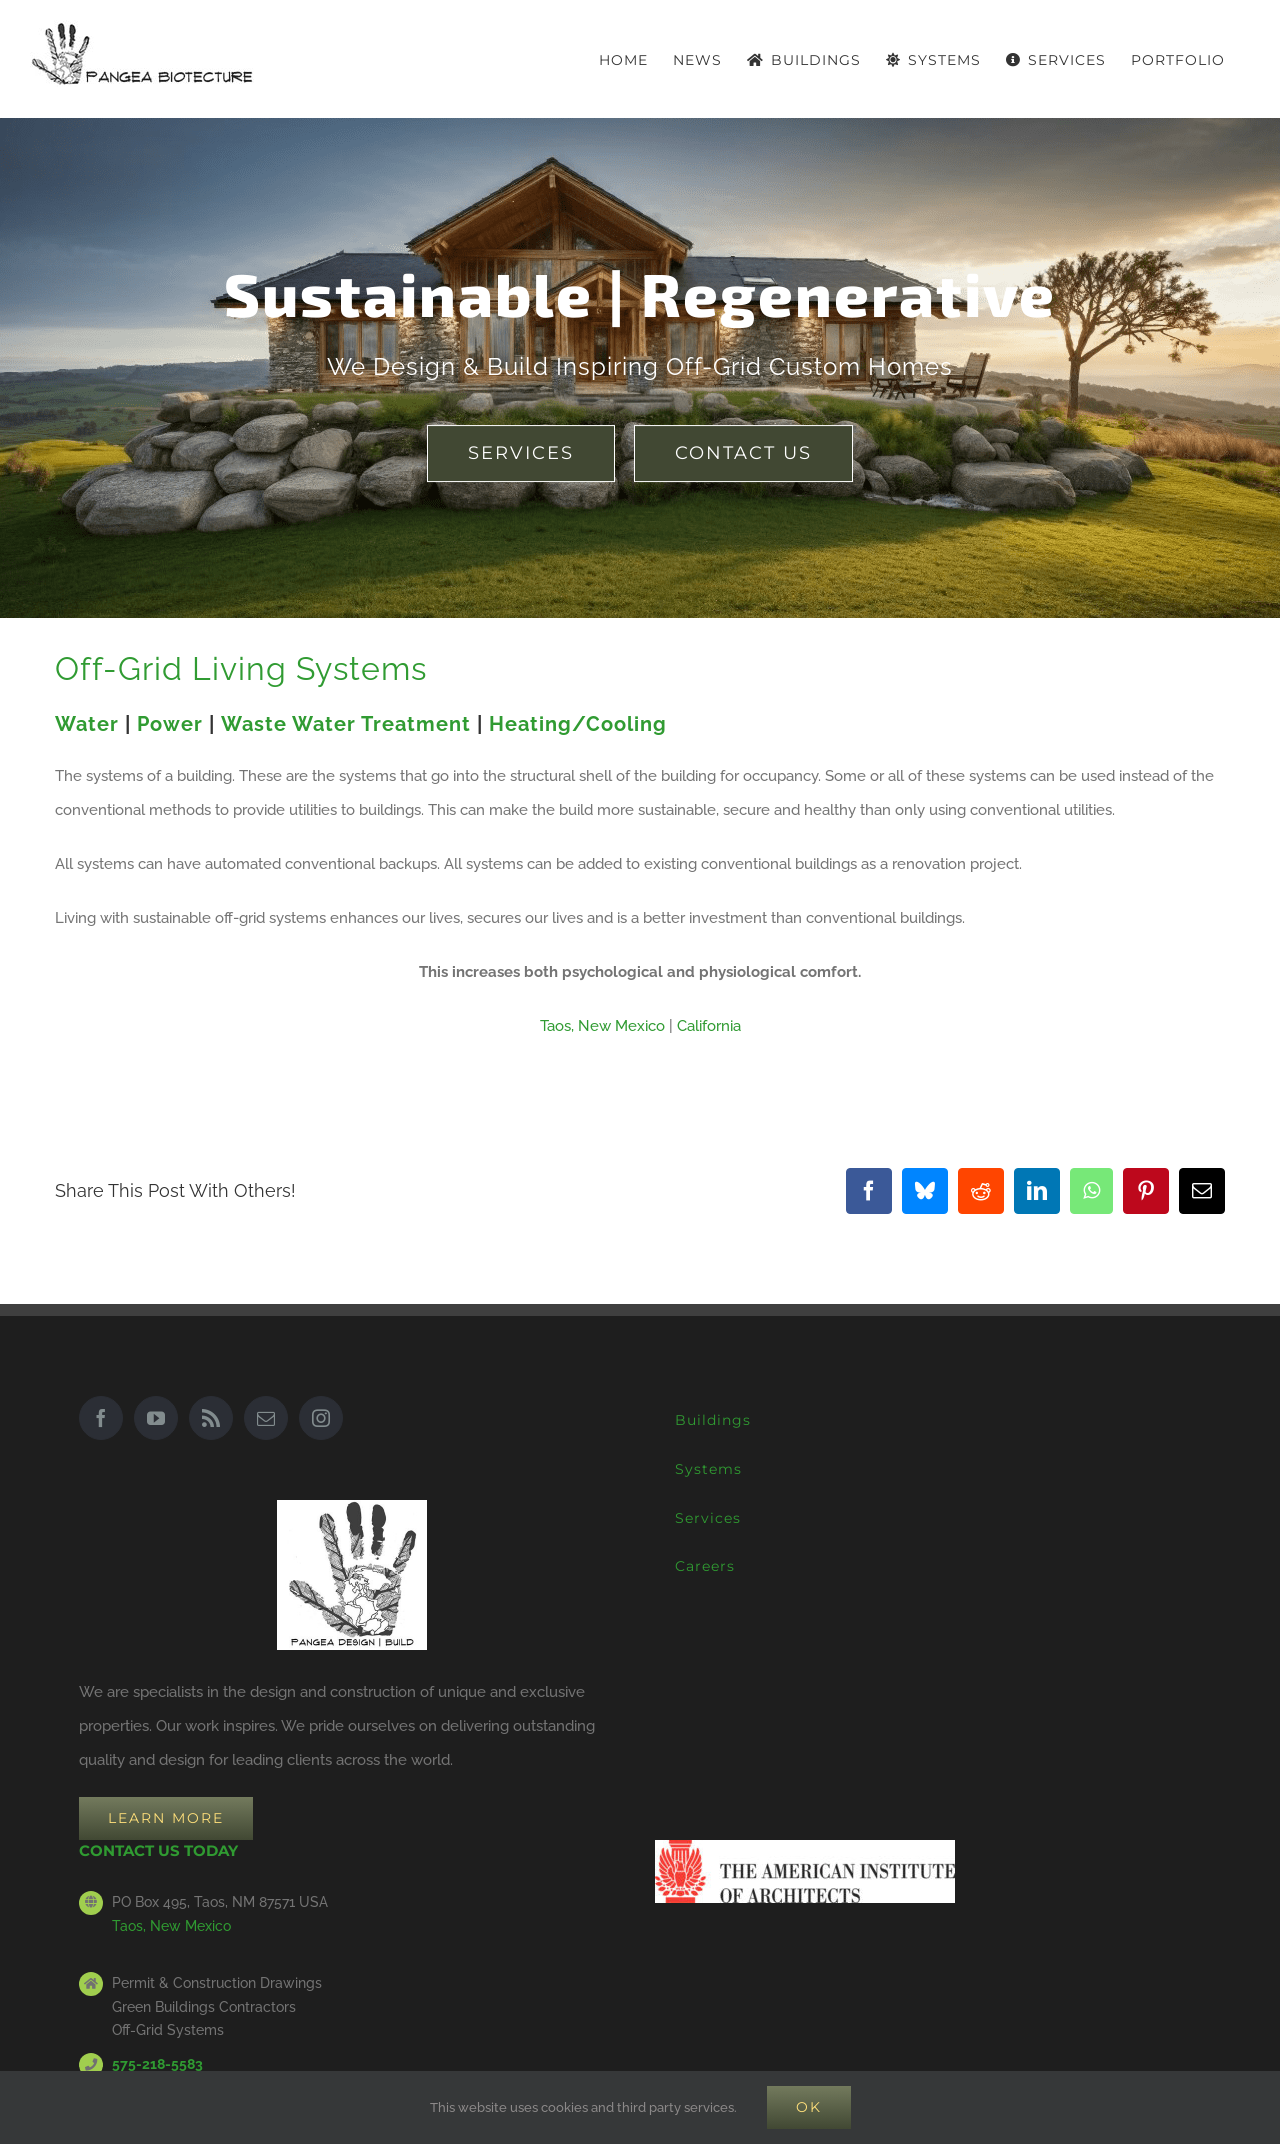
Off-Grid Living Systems (241, 668)
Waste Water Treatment (346, 724)
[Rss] (211, 1418)
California (709, 1026)
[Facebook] (101, 1418)
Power (170, 724)
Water (87, 724)
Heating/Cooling (578, 724)
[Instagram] (321, 1418)
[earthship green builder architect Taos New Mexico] (521, 453)
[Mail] (266, 1418)
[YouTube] (156, 1418)
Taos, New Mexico (602, 1026)
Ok (809, 2107)
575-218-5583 (157, 2064)
